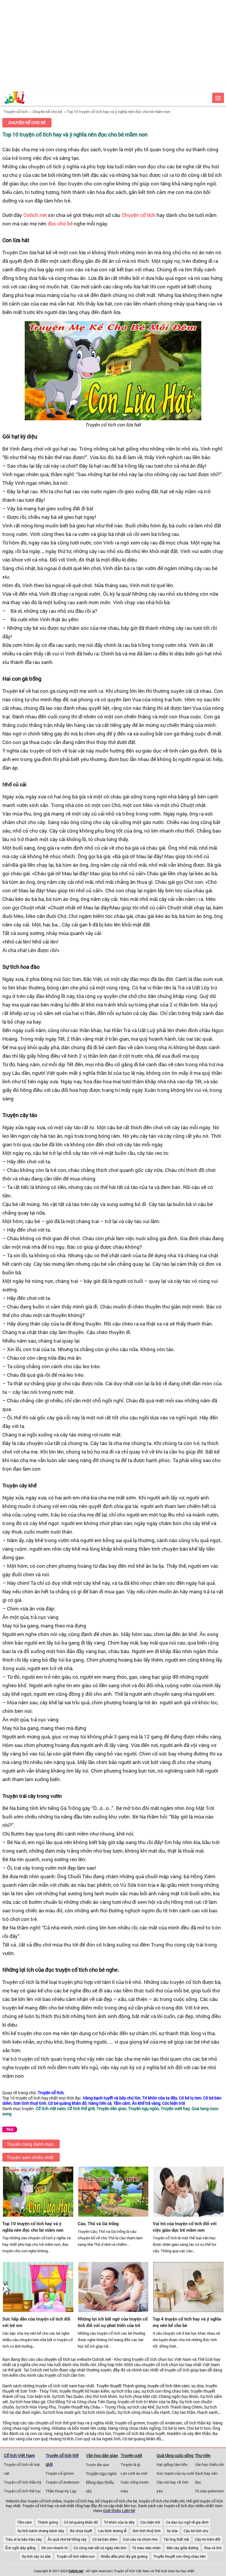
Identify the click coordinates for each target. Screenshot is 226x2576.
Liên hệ (128, 2510)
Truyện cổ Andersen (62, 2482)
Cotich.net (35, 215)
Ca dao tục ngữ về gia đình (187, 2522)
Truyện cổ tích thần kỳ (22, 2482)
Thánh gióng (48, 2522)
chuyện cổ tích (57, 2359)
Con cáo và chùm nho (140, 2539)
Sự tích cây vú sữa (36, 2556)
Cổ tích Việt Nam (19, 2455)
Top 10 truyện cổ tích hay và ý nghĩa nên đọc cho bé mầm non (118, 111)
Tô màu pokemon (209, 2491)
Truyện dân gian (97, 2464)
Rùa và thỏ (213, 2547)
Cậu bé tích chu (196, 2530)
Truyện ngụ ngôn (101, 2473)
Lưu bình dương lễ (112, 2530)
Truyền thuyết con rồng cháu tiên (179, 2556)
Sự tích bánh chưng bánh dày (40, 2530)
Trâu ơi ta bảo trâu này (23, 2539)
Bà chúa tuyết (81, 2530)
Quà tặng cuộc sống (175, 2455)
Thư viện (202, 2455)
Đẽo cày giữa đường (182, 2547)
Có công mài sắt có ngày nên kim (100, 2547)
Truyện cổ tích (16, 111)
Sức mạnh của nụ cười (175, 2473)
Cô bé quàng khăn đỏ (81, 2522)
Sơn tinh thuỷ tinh (146, 2530)
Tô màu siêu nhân (146, 2547)
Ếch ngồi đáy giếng (20, 2547)
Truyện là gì (130, 2464)
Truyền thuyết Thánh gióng (121, 2386)
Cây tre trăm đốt (207, 2539)
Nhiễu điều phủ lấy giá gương (124, 2556)
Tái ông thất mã (176, 2539)
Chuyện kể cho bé (47, 111)
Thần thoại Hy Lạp (61, 2491)
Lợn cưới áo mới (134, 2473)
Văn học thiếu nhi (209, 2464)
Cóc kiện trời (150, 2522)
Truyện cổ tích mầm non (75, 2556)
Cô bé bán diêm (104, 2539)
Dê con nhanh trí (54, 2547)
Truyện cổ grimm (60, 2473)
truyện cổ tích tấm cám (168, 2386)
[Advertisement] (113, 44)
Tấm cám (24, 2522)
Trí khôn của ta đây (119, 2522)
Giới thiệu (112, 2510)
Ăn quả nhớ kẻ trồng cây (67, 2539)
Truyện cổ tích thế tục (22, 2491)
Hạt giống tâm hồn (172, 2464)
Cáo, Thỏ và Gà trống (98, 2223)
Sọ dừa (172, 2530)
